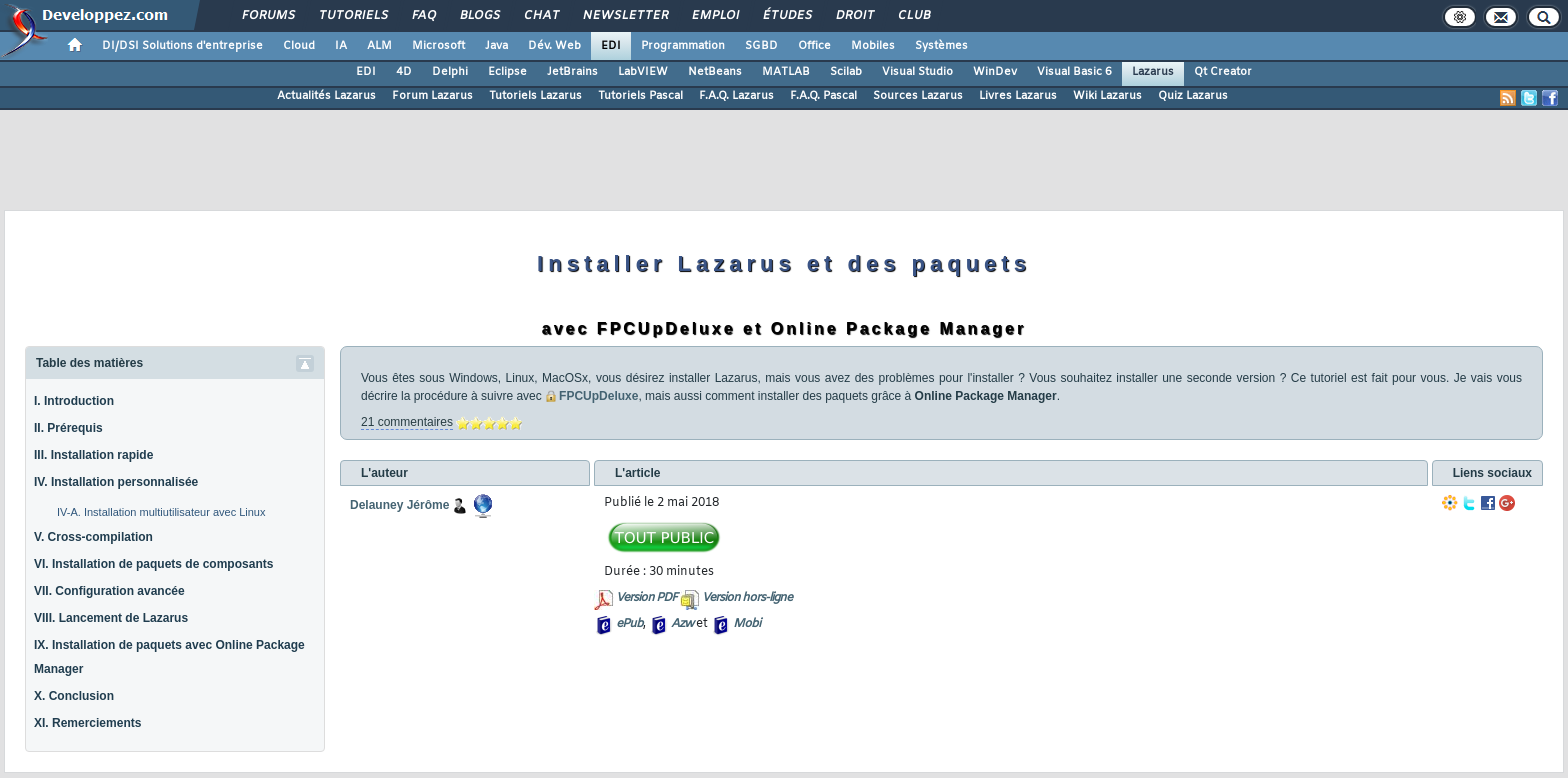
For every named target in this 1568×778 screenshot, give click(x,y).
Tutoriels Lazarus (535, 96)
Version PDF (646, 598)
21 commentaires (407, 422)
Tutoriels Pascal (640, 96)
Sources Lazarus (918, 96)
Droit (854, 16)
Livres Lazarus (1018, 96)
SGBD (761, 46)
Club (913, 16)
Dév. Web (554, 46)
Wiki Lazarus (1107, 96)
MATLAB (786, 72)
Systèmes (941, 46)
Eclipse (507, 72)
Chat (540, 16)
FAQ (423, 16)
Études (786, 16)
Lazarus (1153, 72)
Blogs (479, 16)
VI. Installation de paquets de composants (153, 564)
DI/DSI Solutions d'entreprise (182, 46)
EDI (611, 46)
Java (496, 46)
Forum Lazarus (432, 96)
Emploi (714, 16)
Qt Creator (1223, 72)
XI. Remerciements (87, 723)
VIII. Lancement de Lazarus (111, 618)
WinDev (995, 72)
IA (341, 46)
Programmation (683, 46)
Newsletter (624, 16)
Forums (267, 16)
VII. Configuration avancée (109, 591)
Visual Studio (917, 72)
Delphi (450, 72)
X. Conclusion (74, 696)
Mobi (746, 624)
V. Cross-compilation (93, 537)
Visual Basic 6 (1074, 72)
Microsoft (438, 46)
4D (404, 72)
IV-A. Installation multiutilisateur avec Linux (161, 512)
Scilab (846, 72)
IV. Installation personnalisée (116, 482)
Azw (682, 624)
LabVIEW (643, 72)
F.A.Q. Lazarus (736, 96)
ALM (379, 46)
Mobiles (873, 46)
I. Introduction (74, 401)
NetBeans (715, 72)
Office (814, 46)
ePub (629, 624)
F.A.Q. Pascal (823, 96)
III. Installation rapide (93, 455)
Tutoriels (352, 16)
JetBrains (572, 72)
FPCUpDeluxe (591, 396)
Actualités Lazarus (326, 96)
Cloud (299, 46)
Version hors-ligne (747, 598)
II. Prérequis (68, 428)
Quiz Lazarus (1193, 96)
